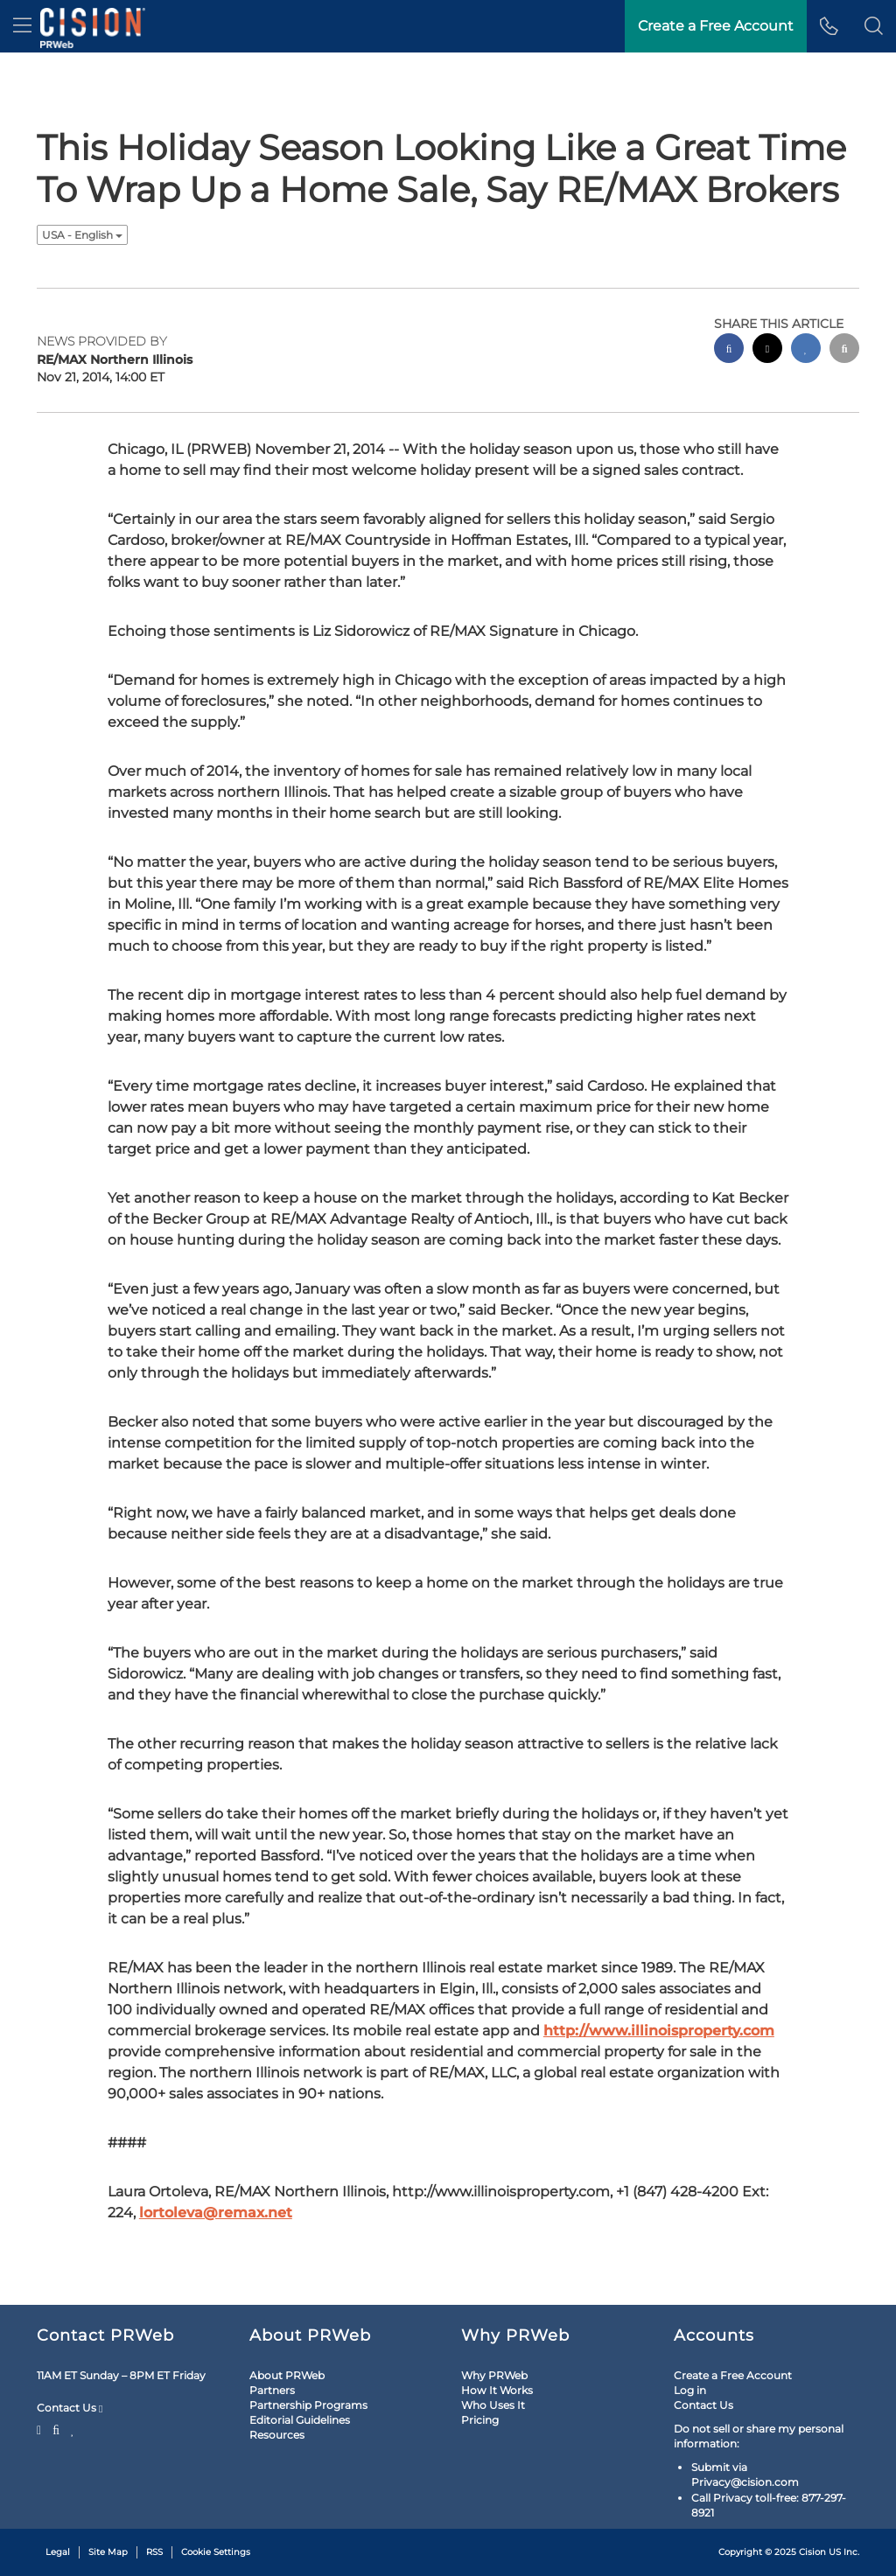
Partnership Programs (308, 2405)
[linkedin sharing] (806, 350)
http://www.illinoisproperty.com (658, 2030)
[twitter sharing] (767, 350)
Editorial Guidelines (299, 2419)
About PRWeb (287, 2375)
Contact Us (69, 2408)
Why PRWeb (494, 2375)
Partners (272, 2390)
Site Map (108, 2552)
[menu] (22, 26)
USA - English (82, 234)
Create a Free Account (733, 2375)
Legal (58, 2552)
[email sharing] (844, 350)
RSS (154, 2552)
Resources (276, 2434)
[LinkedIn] (73, 2428)
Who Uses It (493, 2405)
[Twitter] (41, 2428)
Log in (690, 2390)
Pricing (480, 2419)
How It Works (497, 2390)
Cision (812, 2552)
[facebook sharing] (729, 350)
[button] (873, 26)
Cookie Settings (215, 2552)
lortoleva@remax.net (215, 2212)
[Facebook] (56, 2428)
